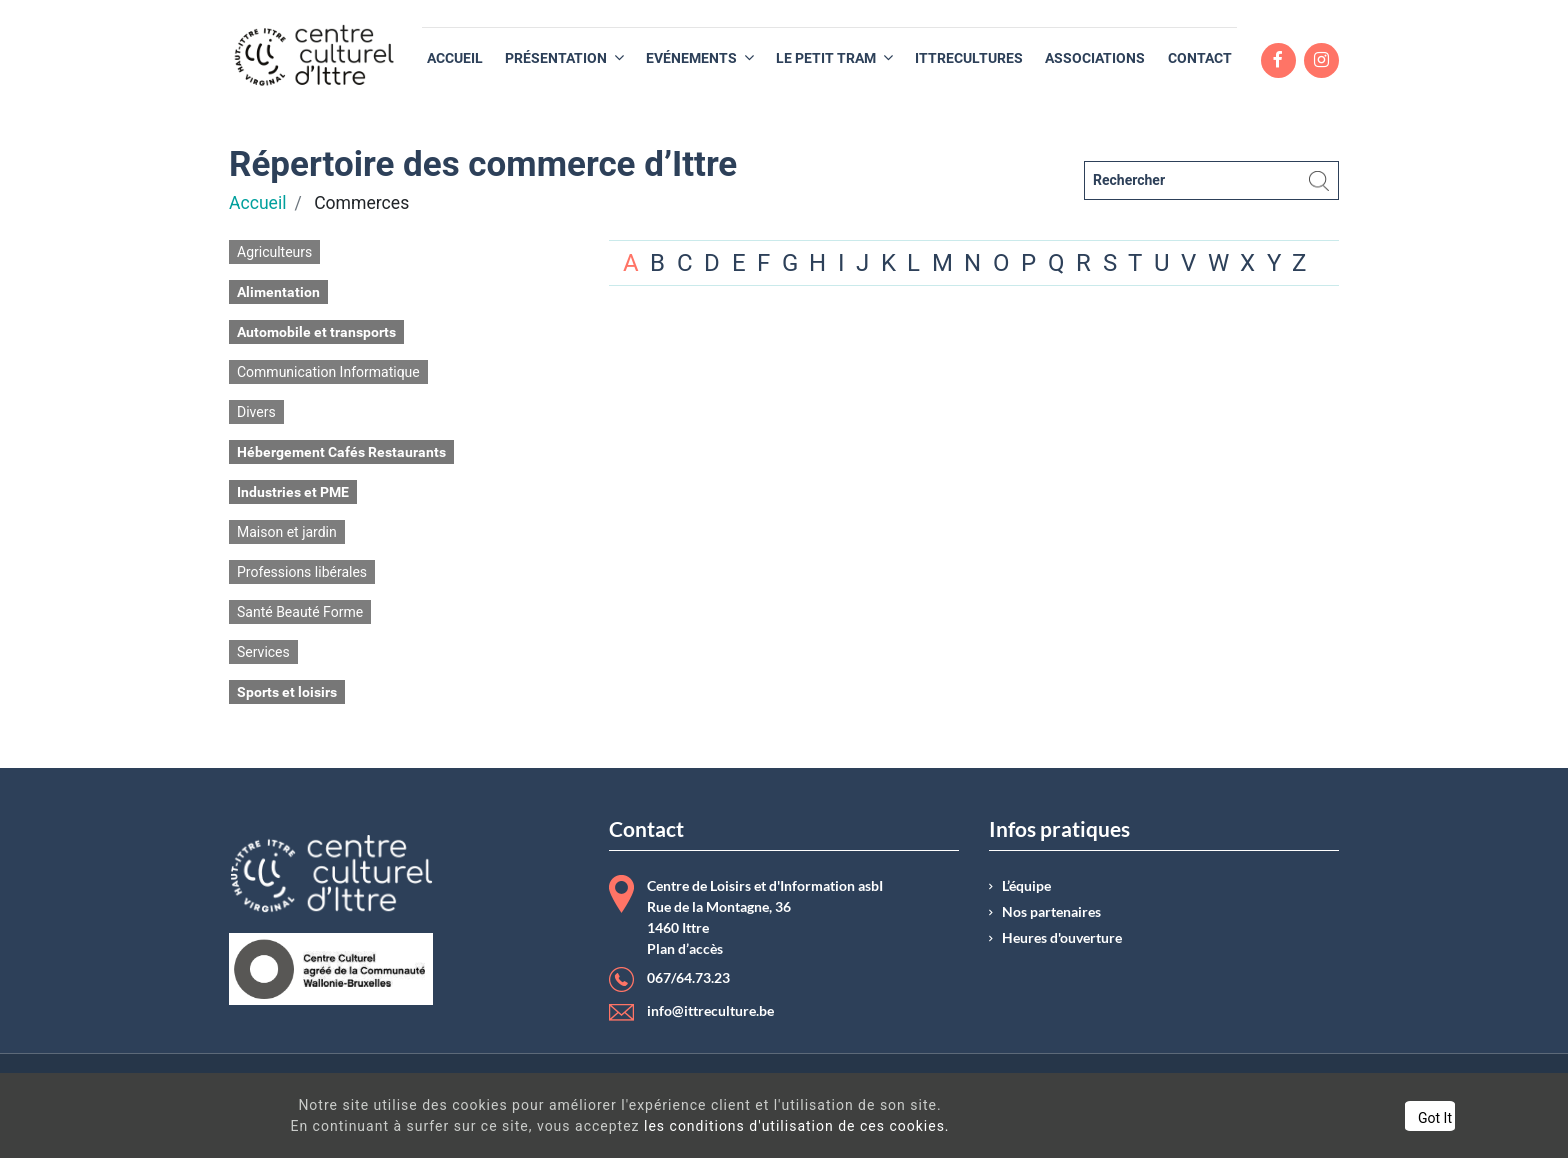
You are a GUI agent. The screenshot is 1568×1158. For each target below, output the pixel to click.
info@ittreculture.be (710, 1011)
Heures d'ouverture (1062, 938)
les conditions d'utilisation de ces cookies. (766, 1126)
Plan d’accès (685, 949)
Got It (1358, 1118)
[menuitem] (455, 58)
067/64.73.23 (688, 978)
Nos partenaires (1051, 912)
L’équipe (1026, 886)
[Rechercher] (1211, 180)
